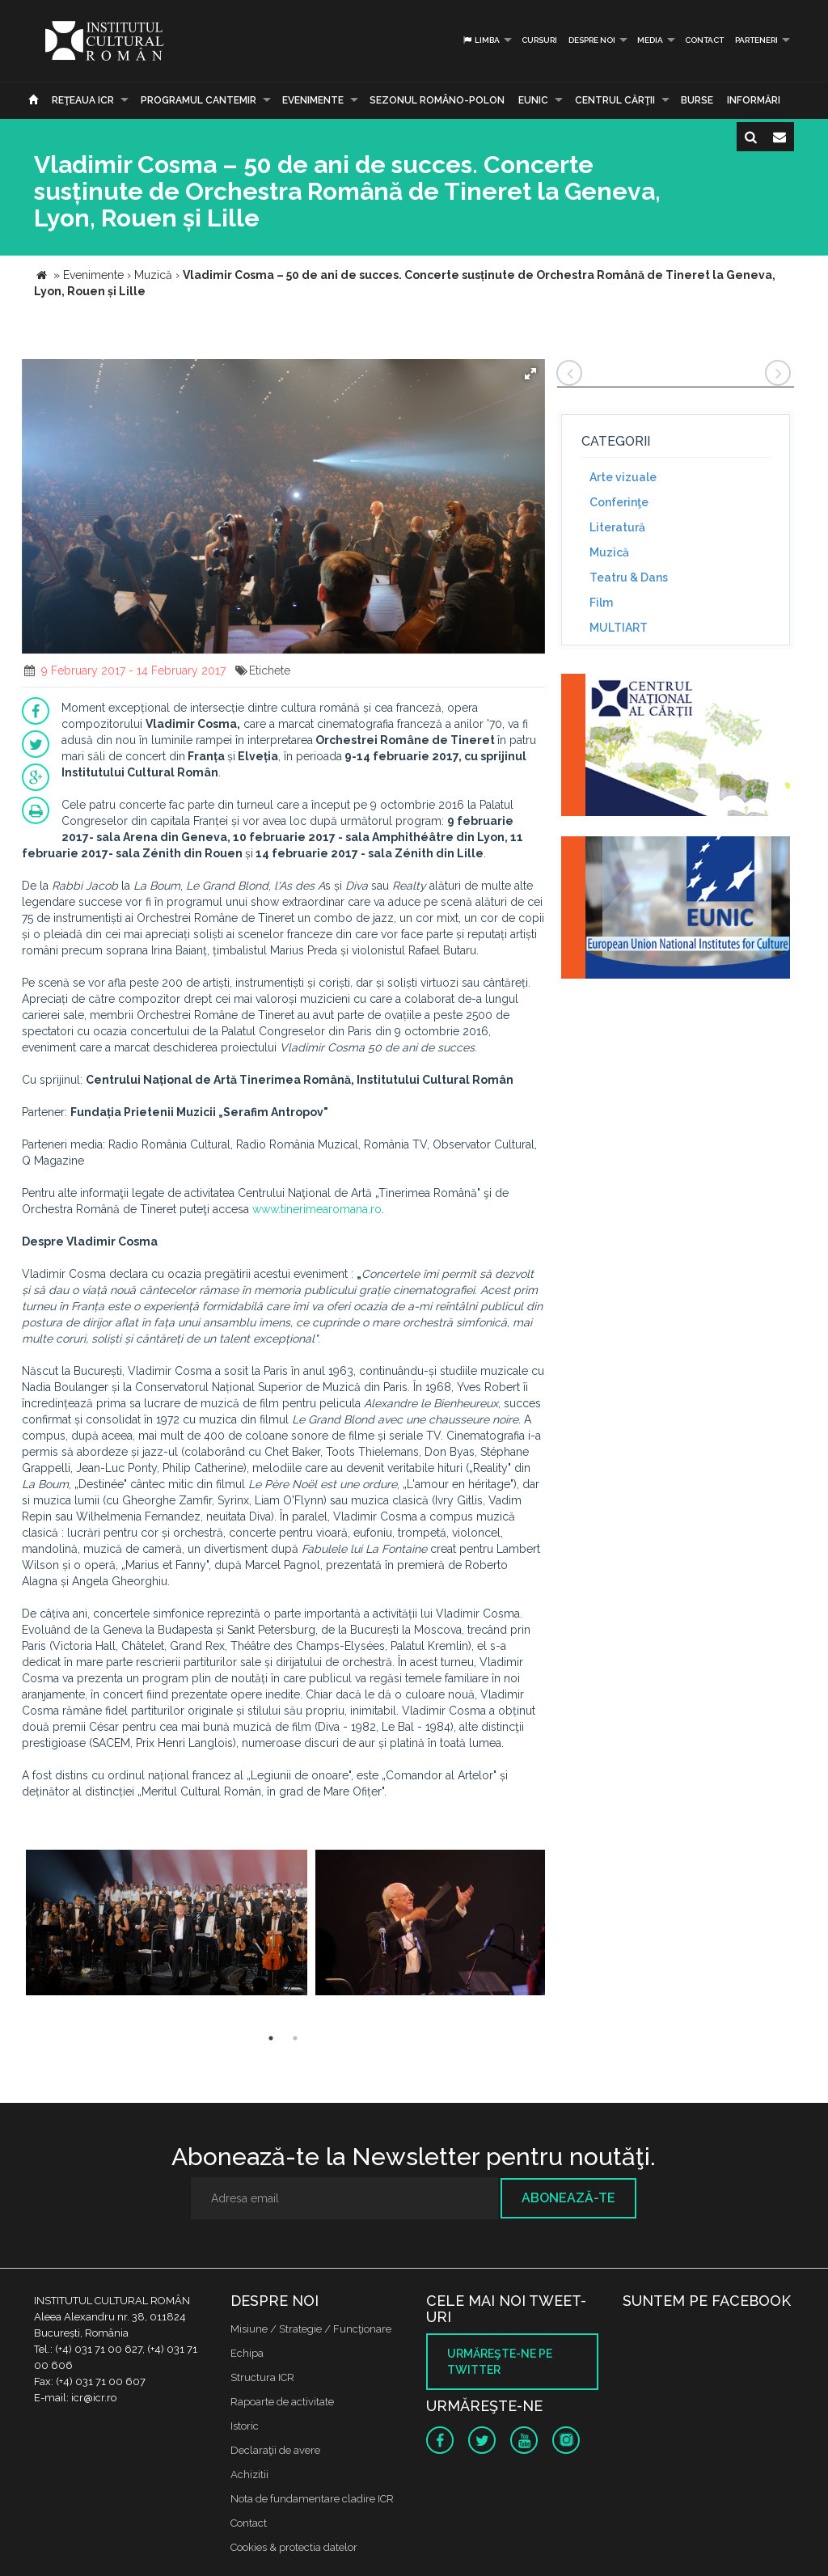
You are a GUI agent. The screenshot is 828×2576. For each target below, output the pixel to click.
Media (650, 40)
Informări (753, 100)
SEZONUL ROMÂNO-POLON (437, 100)
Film (601, 602)
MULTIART (618, 627)
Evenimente (313, 100)
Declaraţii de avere (275, 2450)
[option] (166, 1924)
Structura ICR (262, 2377)
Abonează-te (568, 2198)
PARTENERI (756, 40)
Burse (697, 100)
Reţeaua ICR (83, 100)
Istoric (244, 2426)
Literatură (617, 527)
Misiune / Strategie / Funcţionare (310, 2329)
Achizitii (249, 2474)
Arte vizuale (623, 477)
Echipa (247, 2353)
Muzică (609, 552)
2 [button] (295, 2038)
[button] (530, 374)
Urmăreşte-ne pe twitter (499, 2361)
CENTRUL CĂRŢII (615, 100)
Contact (704, 40)
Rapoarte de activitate (282, 2402)
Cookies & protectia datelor (293, 2547)
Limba (481, 40)
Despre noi (591, 40)
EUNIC (533, 100)
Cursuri (539, 40)
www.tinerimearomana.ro (317, 1209)
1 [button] (271, 2038)
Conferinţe (618, 502)
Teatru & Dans (628, 577)
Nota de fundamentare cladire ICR (312, 2499)
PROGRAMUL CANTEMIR (198, 100)
